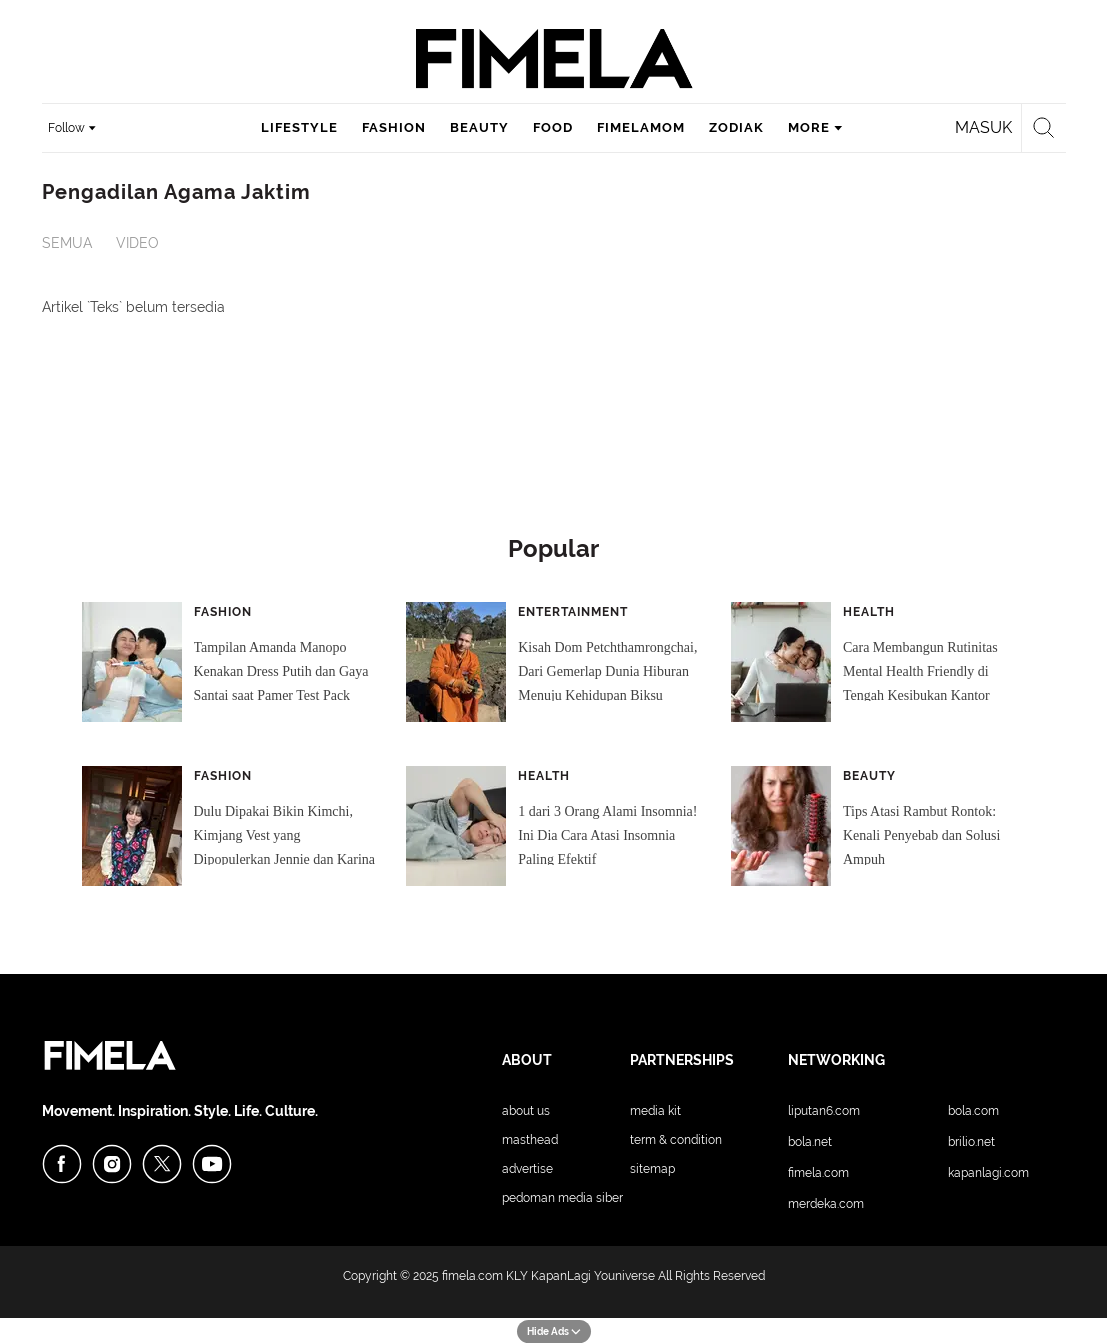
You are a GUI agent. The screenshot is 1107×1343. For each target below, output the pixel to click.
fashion (394, 127)
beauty (479, 127)
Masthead (530, 1140)
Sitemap (652, 1169)
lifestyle (299, 127)
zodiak (736, 127)
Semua (67, 243)
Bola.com (973, 1111)
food (553, 127)
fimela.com (472, 1276)
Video (137, 243)
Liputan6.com (824, 1111)
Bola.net (810, 1142)
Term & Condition (676, 1140)
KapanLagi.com (988, 1173)
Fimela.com (818, 1173)
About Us (526, 1111)
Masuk (983, 127)
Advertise (527, 1169)
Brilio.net (971, 1142)
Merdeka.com (826, 1204)
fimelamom (641, 127)
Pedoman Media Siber (562, 1198)
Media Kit (655, 1111)
